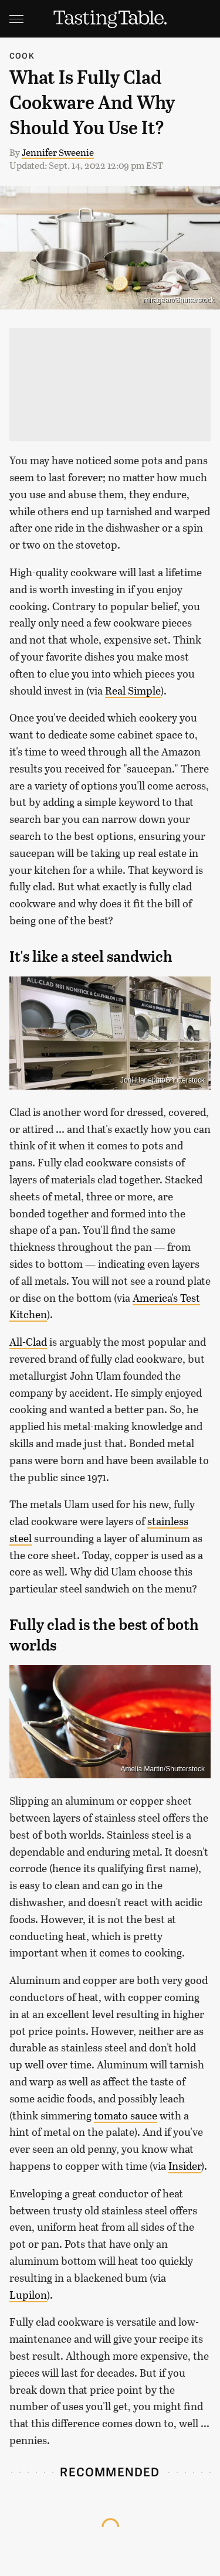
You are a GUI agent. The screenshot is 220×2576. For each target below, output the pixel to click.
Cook (22, 55)
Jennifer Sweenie (58, 152)
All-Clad (28, 1341)
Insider (184, 2165)
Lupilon (28, 2294)
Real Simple (133, 690)
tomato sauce (125, 2115)
